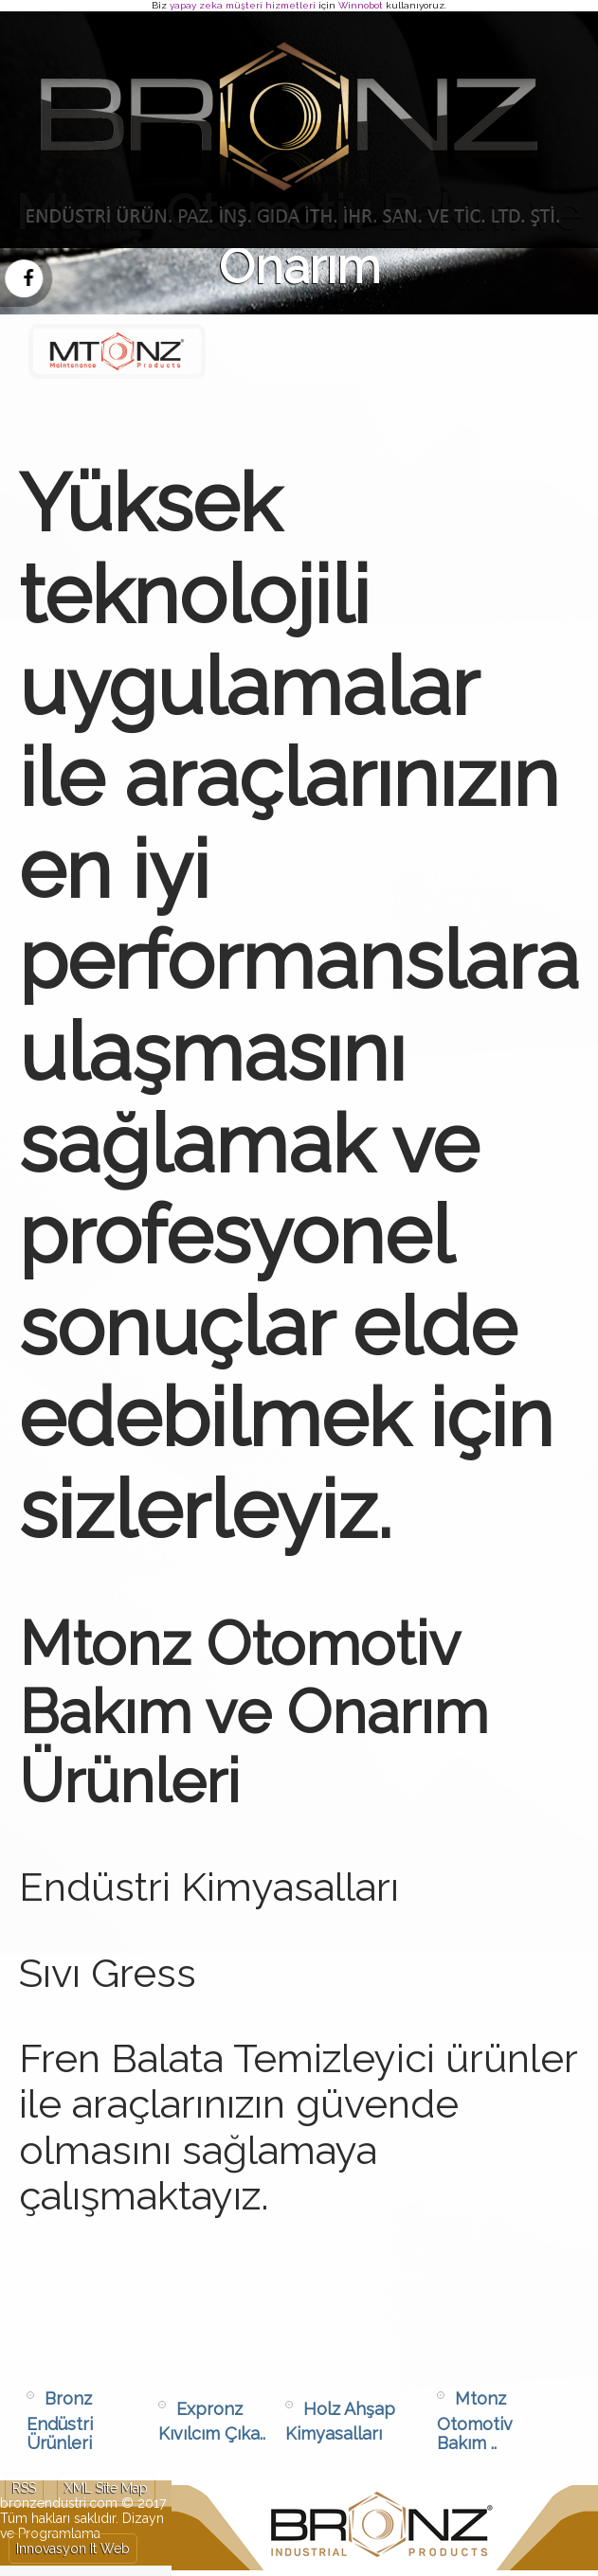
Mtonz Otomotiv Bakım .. (475, 2420)
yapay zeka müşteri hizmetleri (243, 5)
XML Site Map (106, 2488)
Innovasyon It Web (73, 2548)
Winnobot (360, 5)
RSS (24, 2488)
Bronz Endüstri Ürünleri (60, 2420)
